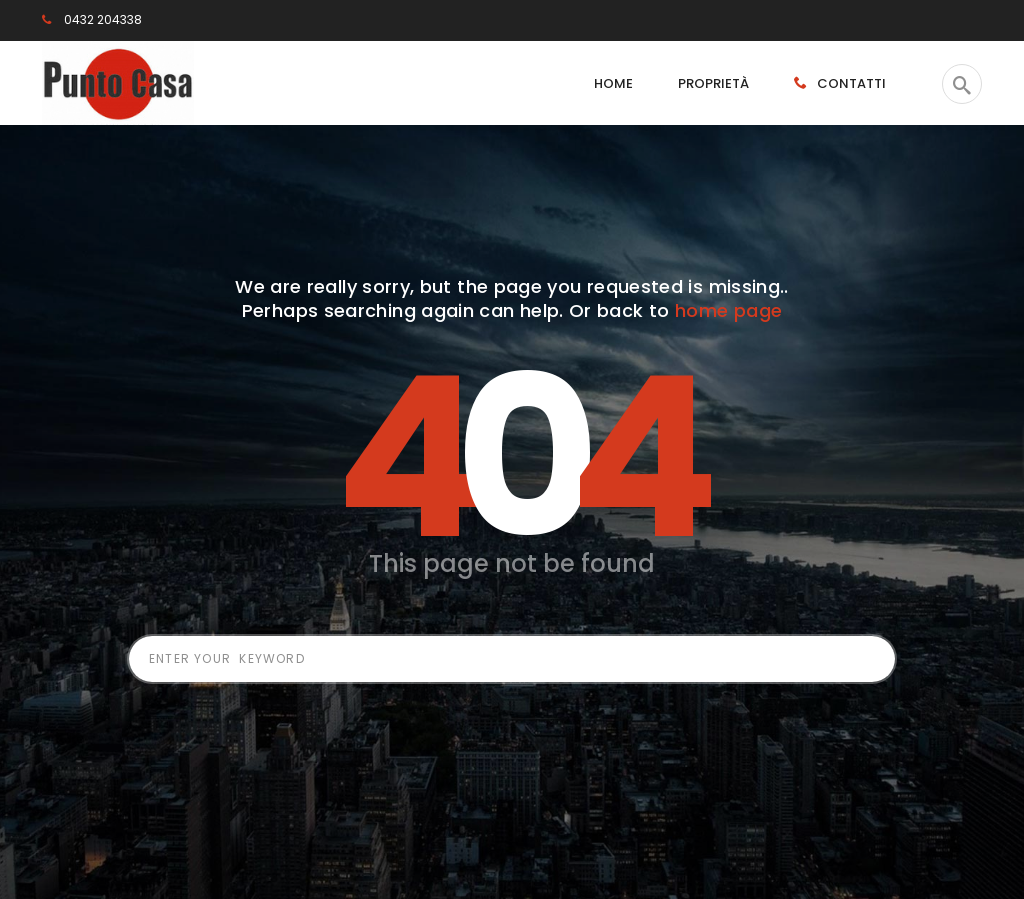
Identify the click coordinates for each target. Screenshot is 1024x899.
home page (728, 310)
